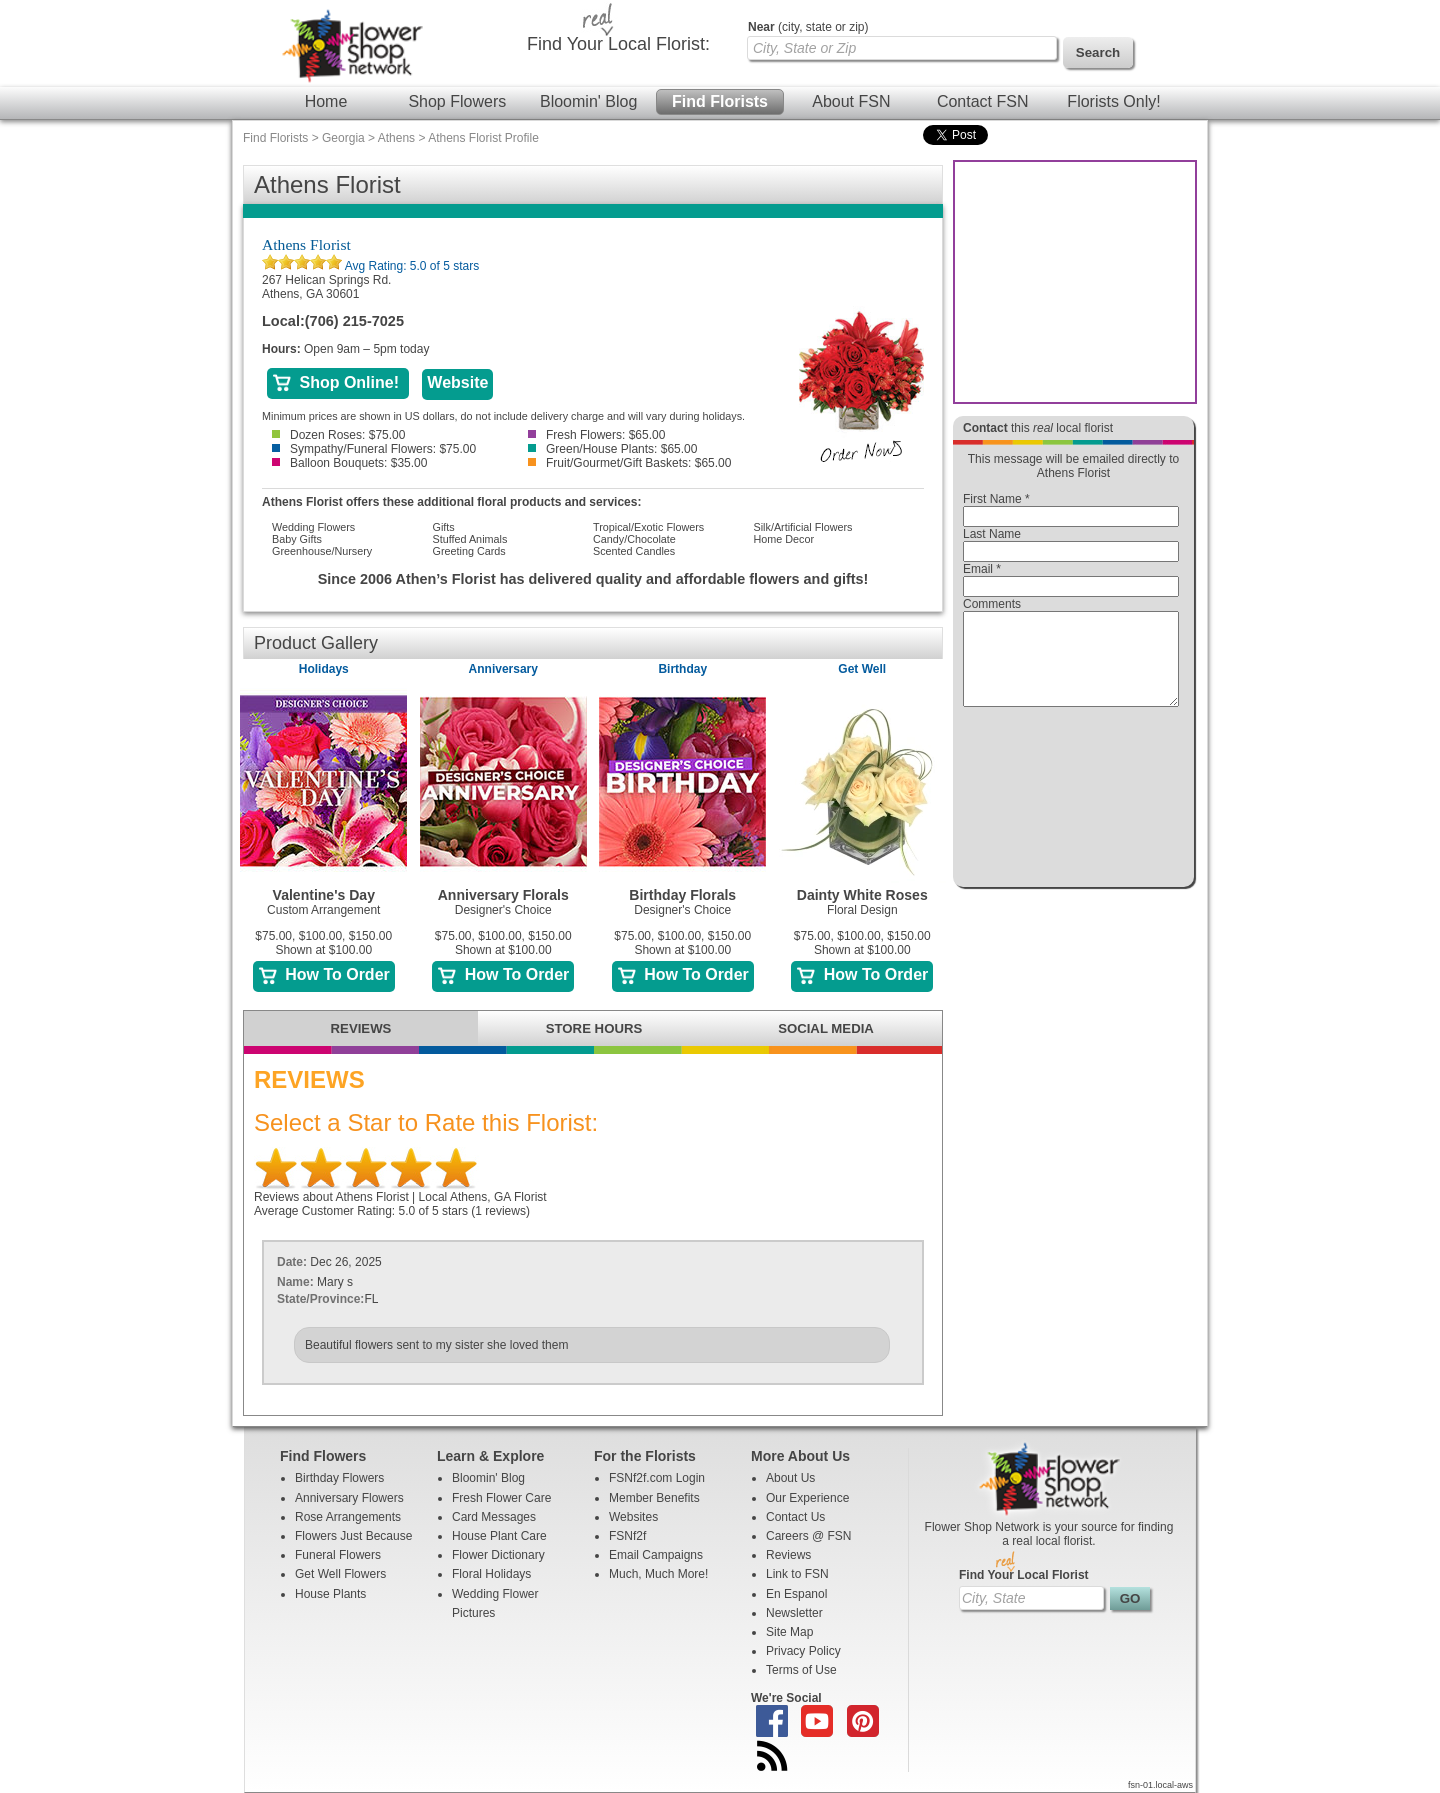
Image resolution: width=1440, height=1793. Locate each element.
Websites (633, 1517)
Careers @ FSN (809, 1536)
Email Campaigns (656, 1555)
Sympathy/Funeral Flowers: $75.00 (374, 449)
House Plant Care (499, 1536)
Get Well (862, 669)
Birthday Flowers (339, 1478)
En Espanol (796, 1594)
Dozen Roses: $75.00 (338, 435)
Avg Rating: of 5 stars (410, 266)
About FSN (851, 101)
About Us (790, 1478)
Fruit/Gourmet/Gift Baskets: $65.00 (629, 463)
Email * (982, 569)
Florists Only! (1113, 101)
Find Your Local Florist (1024, 1575)
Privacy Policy (803, 1651)
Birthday (682, 669)
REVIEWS (361, 1028)
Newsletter (794, 1613)
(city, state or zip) (808, 27)
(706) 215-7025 (354, 321)
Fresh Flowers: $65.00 (596, 435)
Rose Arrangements (348, 1517)
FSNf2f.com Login (657, 1478)
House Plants (330, 1594)
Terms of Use (801, 1670)
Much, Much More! (658, 1574)
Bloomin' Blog (588, 101)
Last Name (992, 534)
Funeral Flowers (338, 1555)
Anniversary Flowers (349, 1498)
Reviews (788, 1555)
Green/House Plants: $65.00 (612, 449)
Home (326, 101)
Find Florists (720, 101)
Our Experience (807, 1498)
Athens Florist (306, 244)
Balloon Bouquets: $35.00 (349, 463)
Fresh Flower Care (501, 1498)
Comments (992, 604)
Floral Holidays (491, 1574)
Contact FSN (983, 101)
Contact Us (795, 1517)
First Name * (996, 499)
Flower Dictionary (498, 1555)
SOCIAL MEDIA (826, 1028)
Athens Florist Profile (483, 138)
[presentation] (1071, 802)
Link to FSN (797, 1574)
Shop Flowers (457, 101)
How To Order (324, 974)
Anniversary (503, 669)
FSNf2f (627, 1536)
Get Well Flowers (340, 1574)
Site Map (789, 1632)
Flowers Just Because (353, 1536)
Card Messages (494, 1517)
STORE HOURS (594, 1028)
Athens (396, 138)
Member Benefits (654, 1498)
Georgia (343, 138)
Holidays (324, 669)
